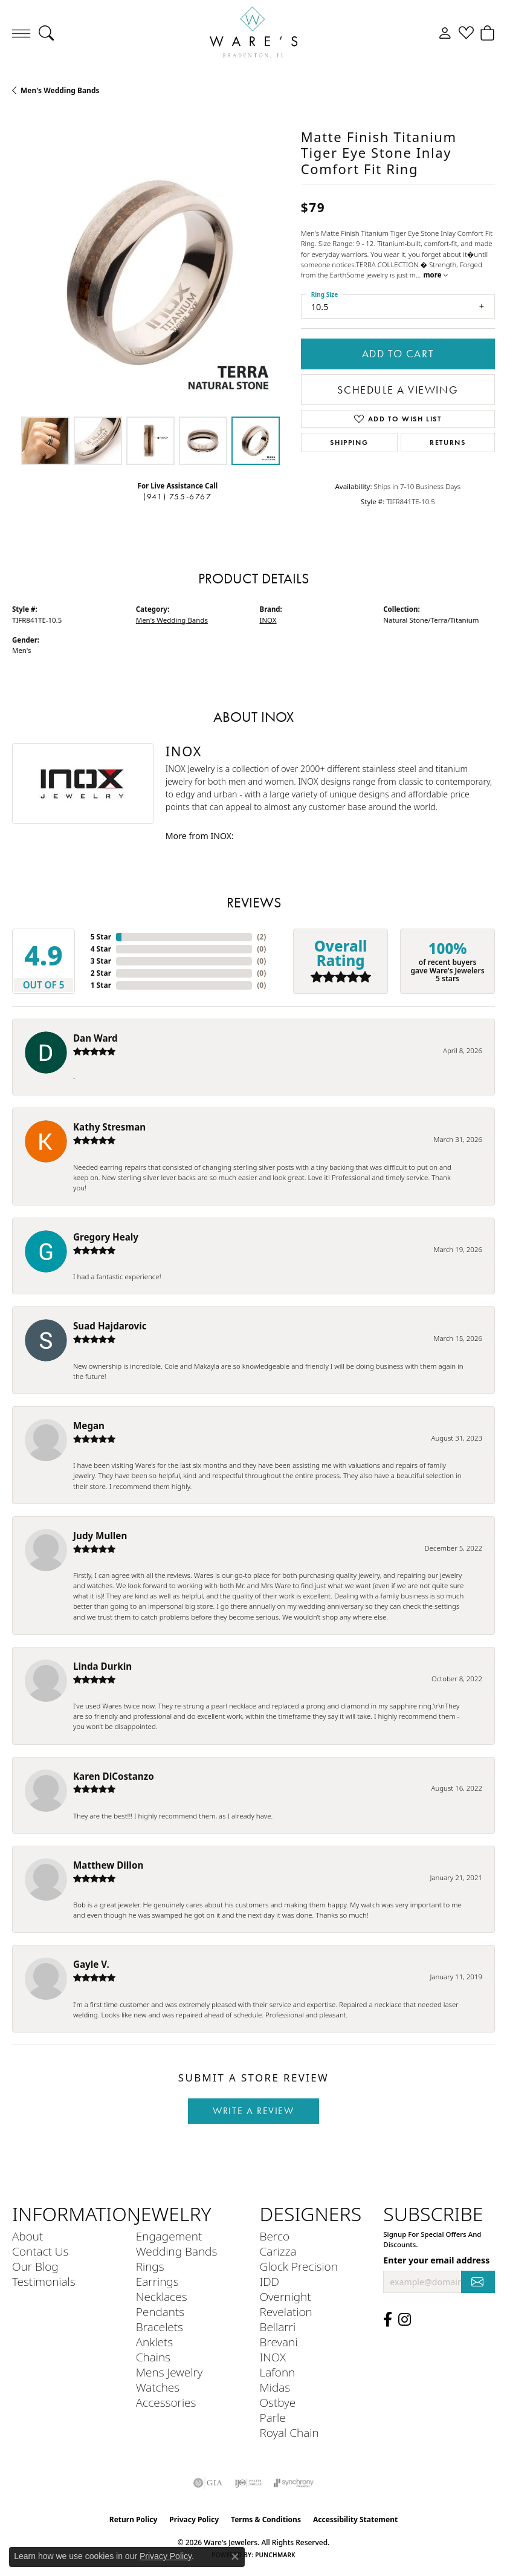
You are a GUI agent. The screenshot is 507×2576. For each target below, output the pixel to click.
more (435, 274)
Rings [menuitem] (150, 2266)
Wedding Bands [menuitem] (177, 2251)
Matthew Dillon (108, 1865)
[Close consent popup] (235, 2556)
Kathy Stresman (109, 1127)
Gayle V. (91, 1964)
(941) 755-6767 (177, 497)
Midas (275, 2387)
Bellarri (278, 2326)
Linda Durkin (102, 1666)
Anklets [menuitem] (154, 2342)
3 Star (101, 961)
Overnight (285, 2296)
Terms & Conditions (266, 2519)
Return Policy (133, 2519)
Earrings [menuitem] (157, 2281)
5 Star (101, 937)
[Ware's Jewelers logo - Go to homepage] (253, 33)
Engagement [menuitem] (169, 2236)
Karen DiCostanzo (113, 1776)
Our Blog (35, 2266)
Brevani (279, 2342)
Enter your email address (436, 2260)
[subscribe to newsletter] (478, 2282)
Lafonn (277, 2372)
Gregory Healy (105, 1237)
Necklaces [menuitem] (161, 2296)
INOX (268, 620)
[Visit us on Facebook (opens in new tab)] (387, 2319)
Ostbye (278, 2402)
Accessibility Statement (355, 2519)
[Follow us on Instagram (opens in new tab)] (404, 2319)
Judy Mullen (100, 1536)
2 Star (101, 973)
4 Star (101, 949)
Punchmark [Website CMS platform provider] (275, 2555)
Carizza (278, 2251)
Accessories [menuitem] (166, 2402)
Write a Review (253, 2111)
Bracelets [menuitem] (159, 2326)
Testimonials (44, 2281)
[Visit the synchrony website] (294, 2483)
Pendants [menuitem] (160, 2311)
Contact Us (40, 2251)
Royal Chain (289, 2432)
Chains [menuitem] (153, 2357)
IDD (270, 2281)
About (27, 2236)
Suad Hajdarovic (110, 1326)
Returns (447, 442)
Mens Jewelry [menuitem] (169, 2372)
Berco (275, 2236)
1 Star (101, 985)
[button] (46, 33)
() (261, 937)
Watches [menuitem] (157, 2387)
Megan (89, 1425)
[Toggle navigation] (21, 33)
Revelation (286, 2311)
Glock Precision (299, 2266)
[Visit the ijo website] (248, 2483)
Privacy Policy (194, 2519)
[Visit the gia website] (207, 2483)
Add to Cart (398, 353)
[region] (150, 272)
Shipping (349, 442)
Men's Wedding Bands (60, 90)
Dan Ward (95, 1038)
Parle (273, 2417)
